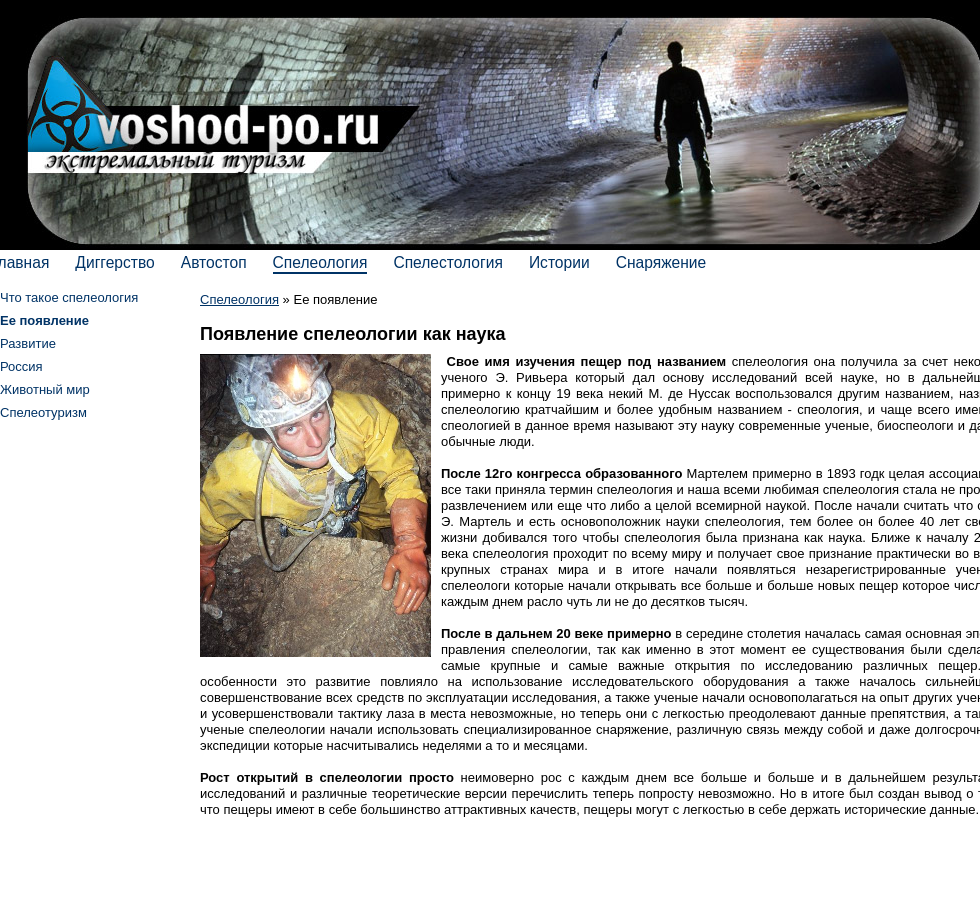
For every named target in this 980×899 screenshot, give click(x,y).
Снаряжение (661, 262)
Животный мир (45, 389)
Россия (21, 366)
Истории (559, 262)
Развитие (28, 343)
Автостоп (214, 262)
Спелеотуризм (43, 412)
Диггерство (114, 262)
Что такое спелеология (69, 297)
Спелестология (448, 262)
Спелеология (320, 262)
